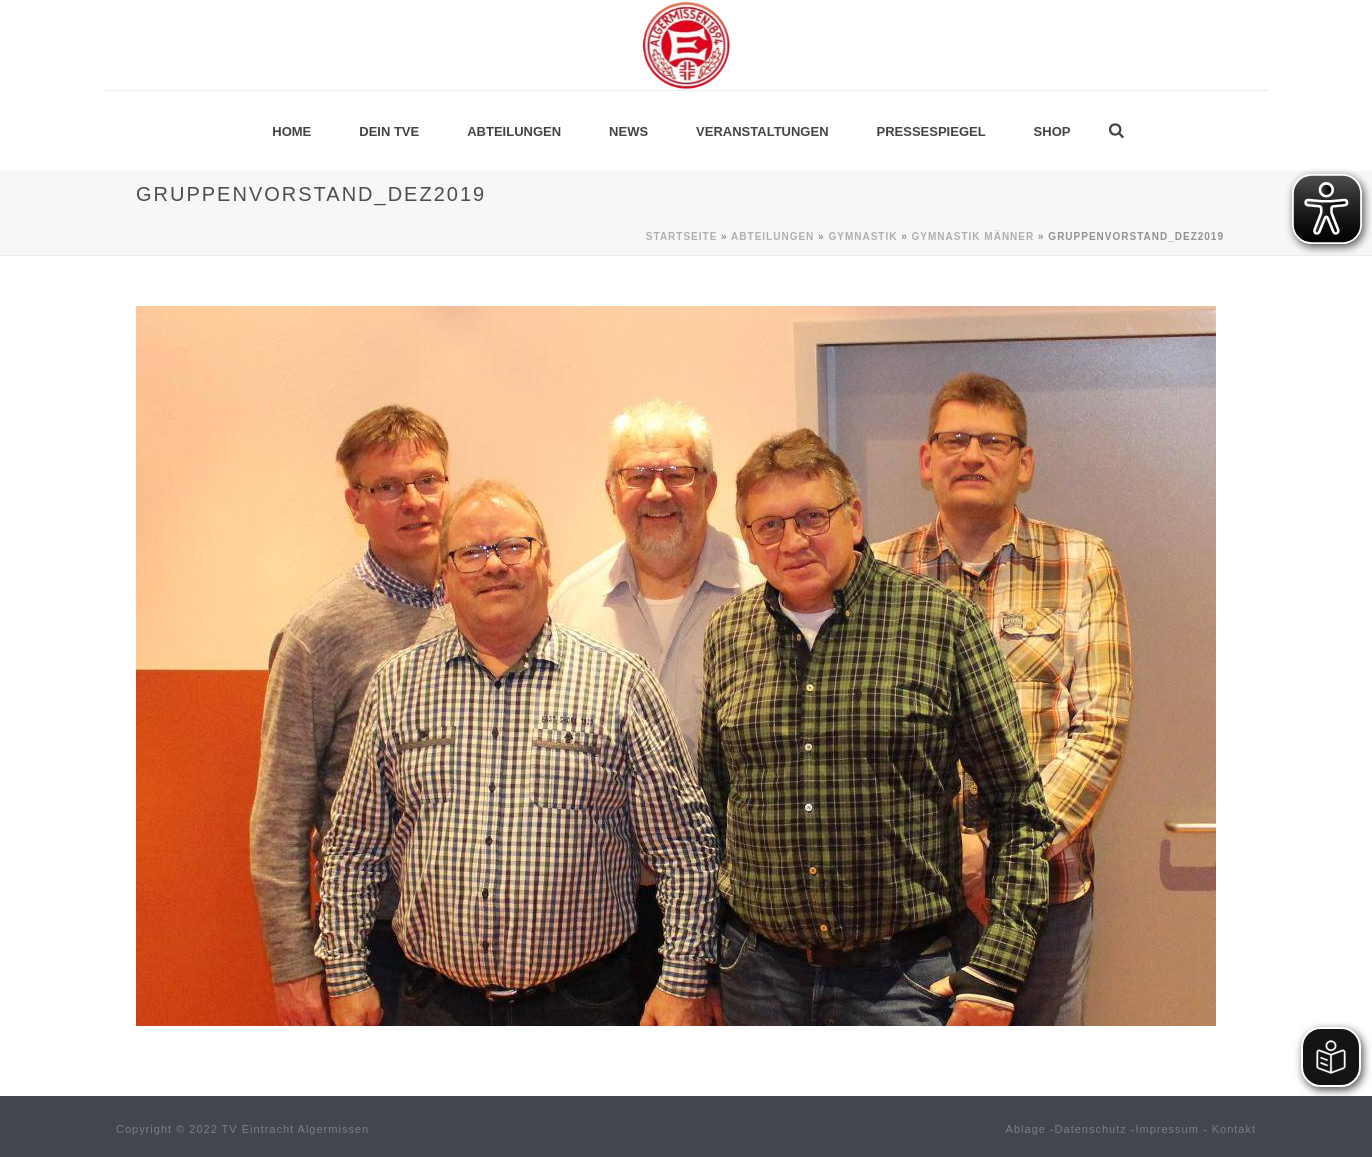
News (628, 131)
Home (291, 131)
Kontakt (1234, 1129)
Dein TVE (389, 131)
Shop (1052, 131)
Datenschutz (1091, 1129)
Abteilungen (514, 131)
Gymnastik (862, 236)
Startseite (681, 236)
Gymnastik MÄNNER (973, 236)
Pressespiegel (931, 131)
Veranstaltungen (762, 131)
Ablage (1026, 1129)
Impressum (1167, 1129)
